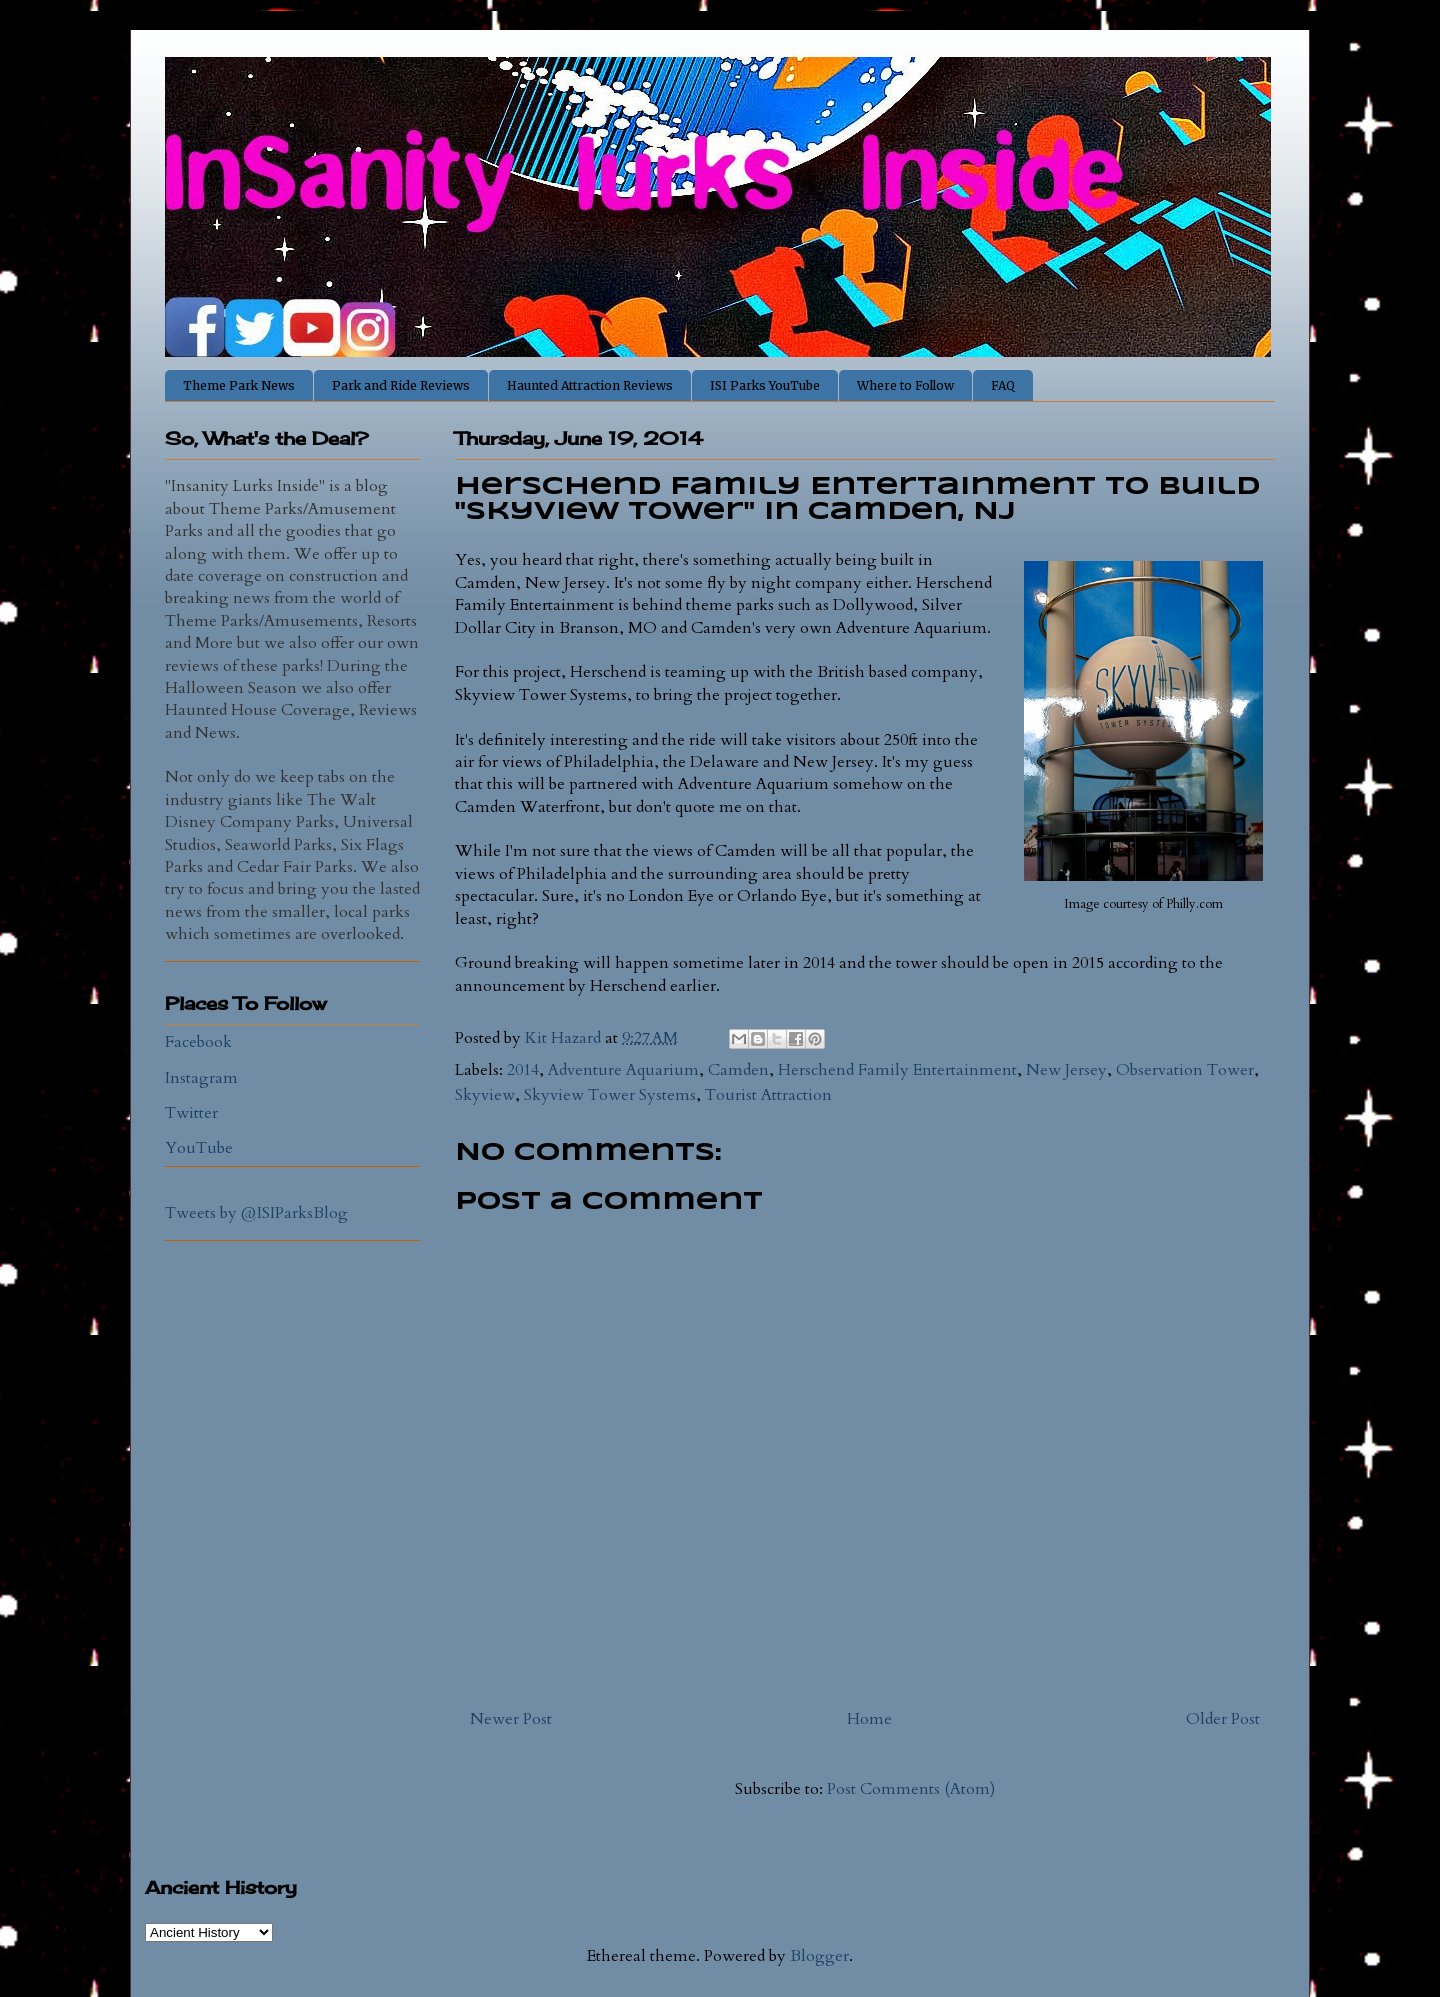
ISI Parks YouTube (765, 385)
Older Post (1223, 1719)
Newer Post (511, 1719)
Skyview (485, 1095)
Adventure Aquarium (623, 1070)
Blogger (819, 1956)
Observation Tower (1185, 1070)
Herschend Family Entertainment (897, 1070)
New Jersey (1066, 1070)
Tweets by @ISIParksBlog (256, 1213)
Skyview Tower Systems (610, 1095)
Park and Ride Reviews (401, 385)
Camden (738, 1070)
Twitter (191, 1113)
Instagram (201, 1078)
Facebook (198, 1042)
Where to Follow (905, 385)
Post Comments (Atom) (911, 1789)
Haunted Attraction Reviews (590, 385)
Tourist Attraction (768, 1095)
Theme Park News (239, 385)
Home (869, 1719)
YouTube (199, 1148)
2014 (523, 1070)
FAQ (1003, 385)
